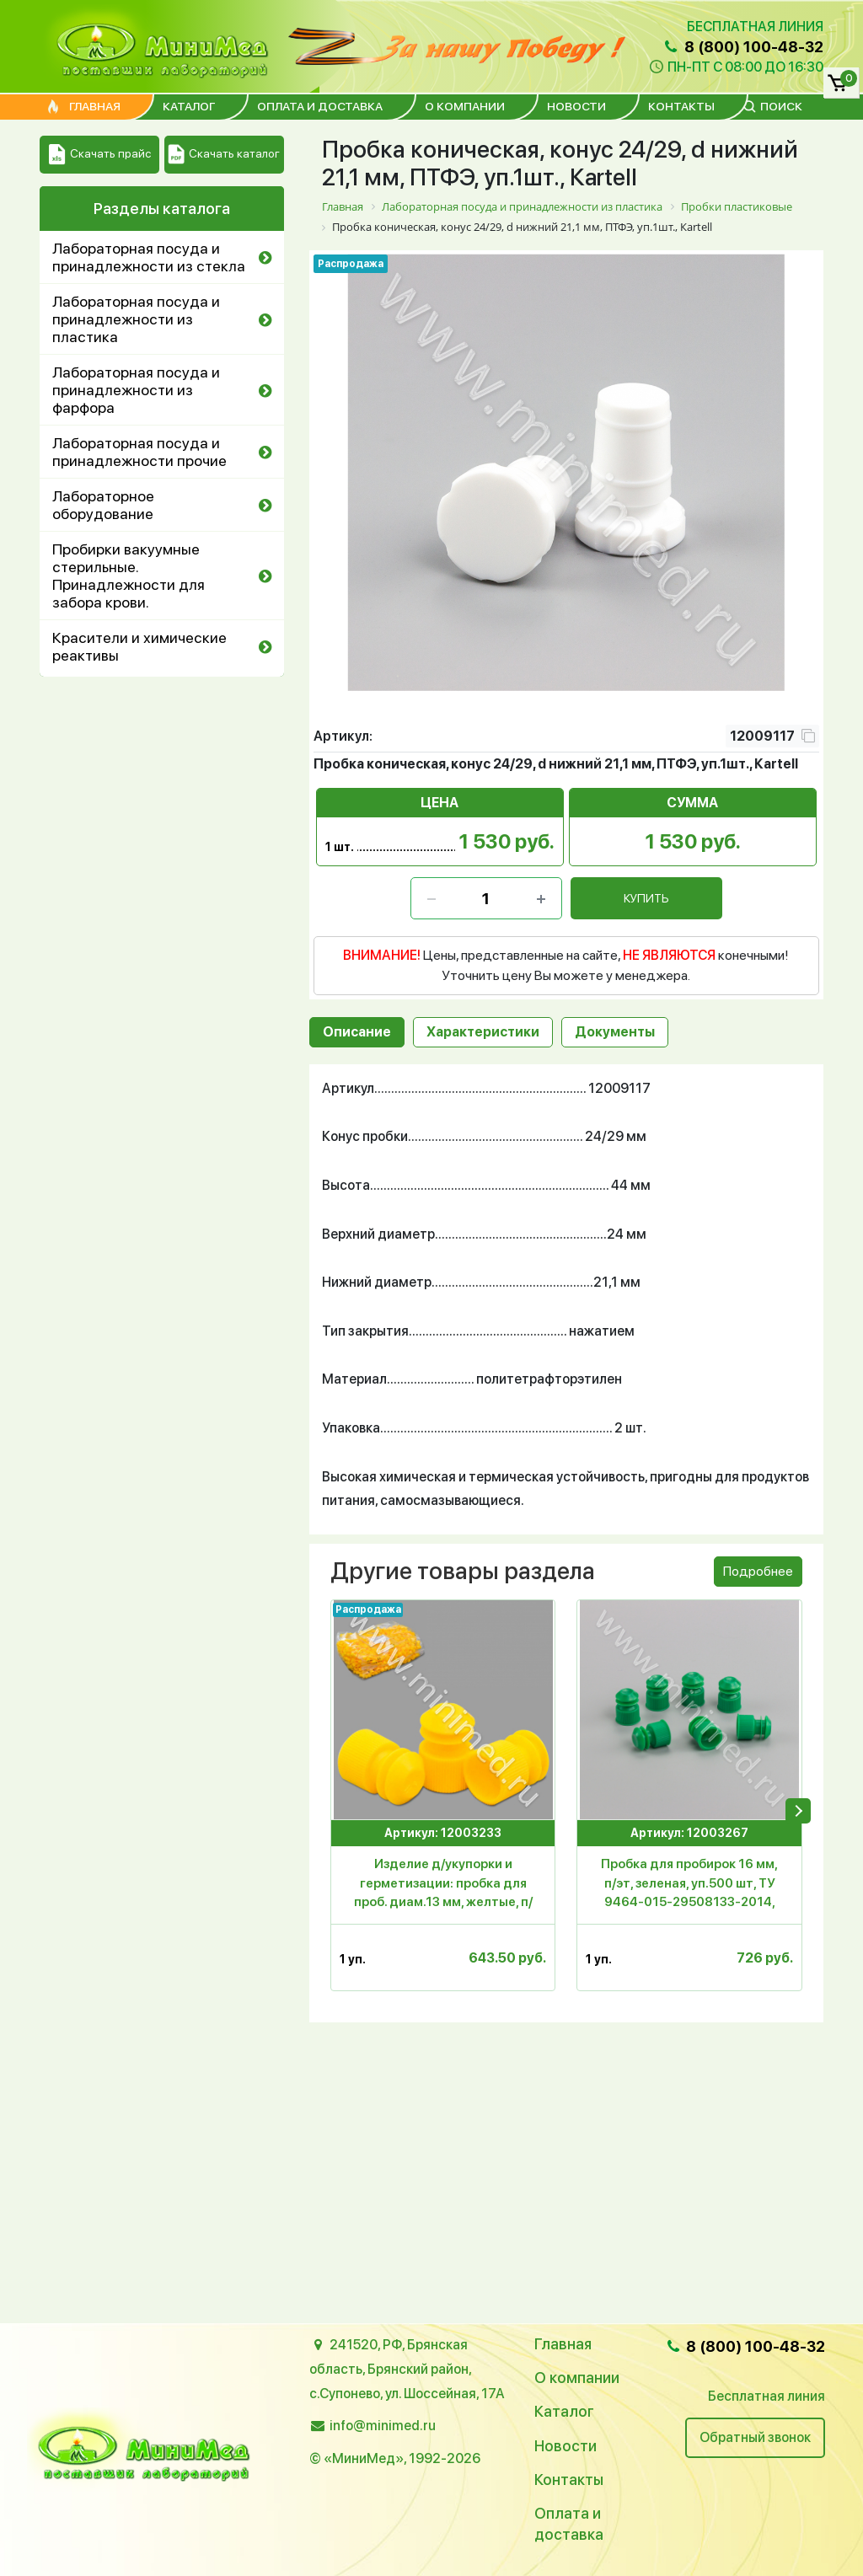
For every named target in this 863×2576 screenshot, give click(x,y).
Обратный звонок (755, 2437)
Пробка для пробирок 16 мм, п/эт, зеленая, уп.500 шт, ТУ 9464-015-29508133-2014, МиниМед (689, 1885)
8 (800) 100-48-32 (742, 47)
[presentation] (798, 1811)
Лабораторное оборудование (103, 504)
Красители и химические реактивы (139, 646)
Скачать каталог (224, 154)
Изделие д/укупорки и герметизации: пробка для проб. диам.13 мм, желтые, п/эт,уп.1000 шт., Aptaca (443, 1885)
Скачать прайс (100, 154)
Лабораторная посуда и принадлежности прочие (139, 451)
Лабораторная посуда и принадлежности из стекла (148, 257)
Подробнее (758, 1571)
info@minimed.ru (383, 2426)
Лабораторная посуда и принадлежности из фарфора (136, 389)
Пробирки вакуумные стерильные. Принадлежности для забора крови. (128, 575)
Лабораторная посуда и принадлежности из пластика (136, 318)
